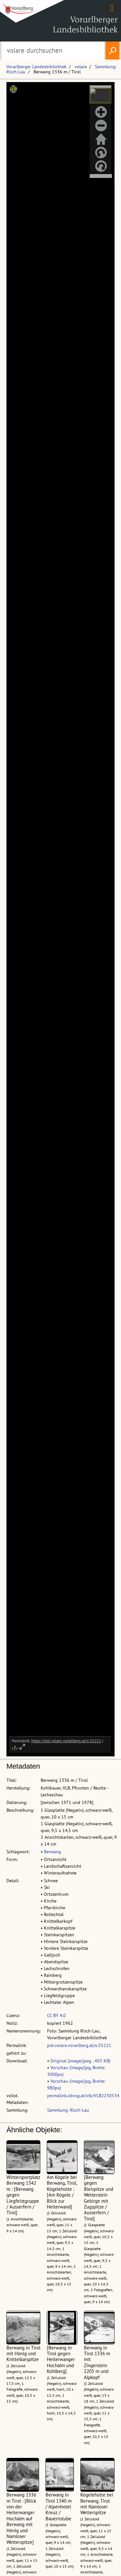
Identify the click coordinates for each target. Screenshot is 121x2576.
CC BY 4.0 (56, 2015)
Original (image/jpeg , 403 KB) (80, 2061)
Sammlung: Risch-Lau (68, 2110)
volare (81, 67)
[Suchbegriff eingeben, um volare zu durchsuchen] (53, 51)
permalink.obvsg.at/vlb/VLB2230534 (83, 2095)
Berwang (52, 1852)
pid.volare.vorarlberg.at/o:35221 (79, 2045)
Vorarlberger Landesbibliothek (36, 67)
